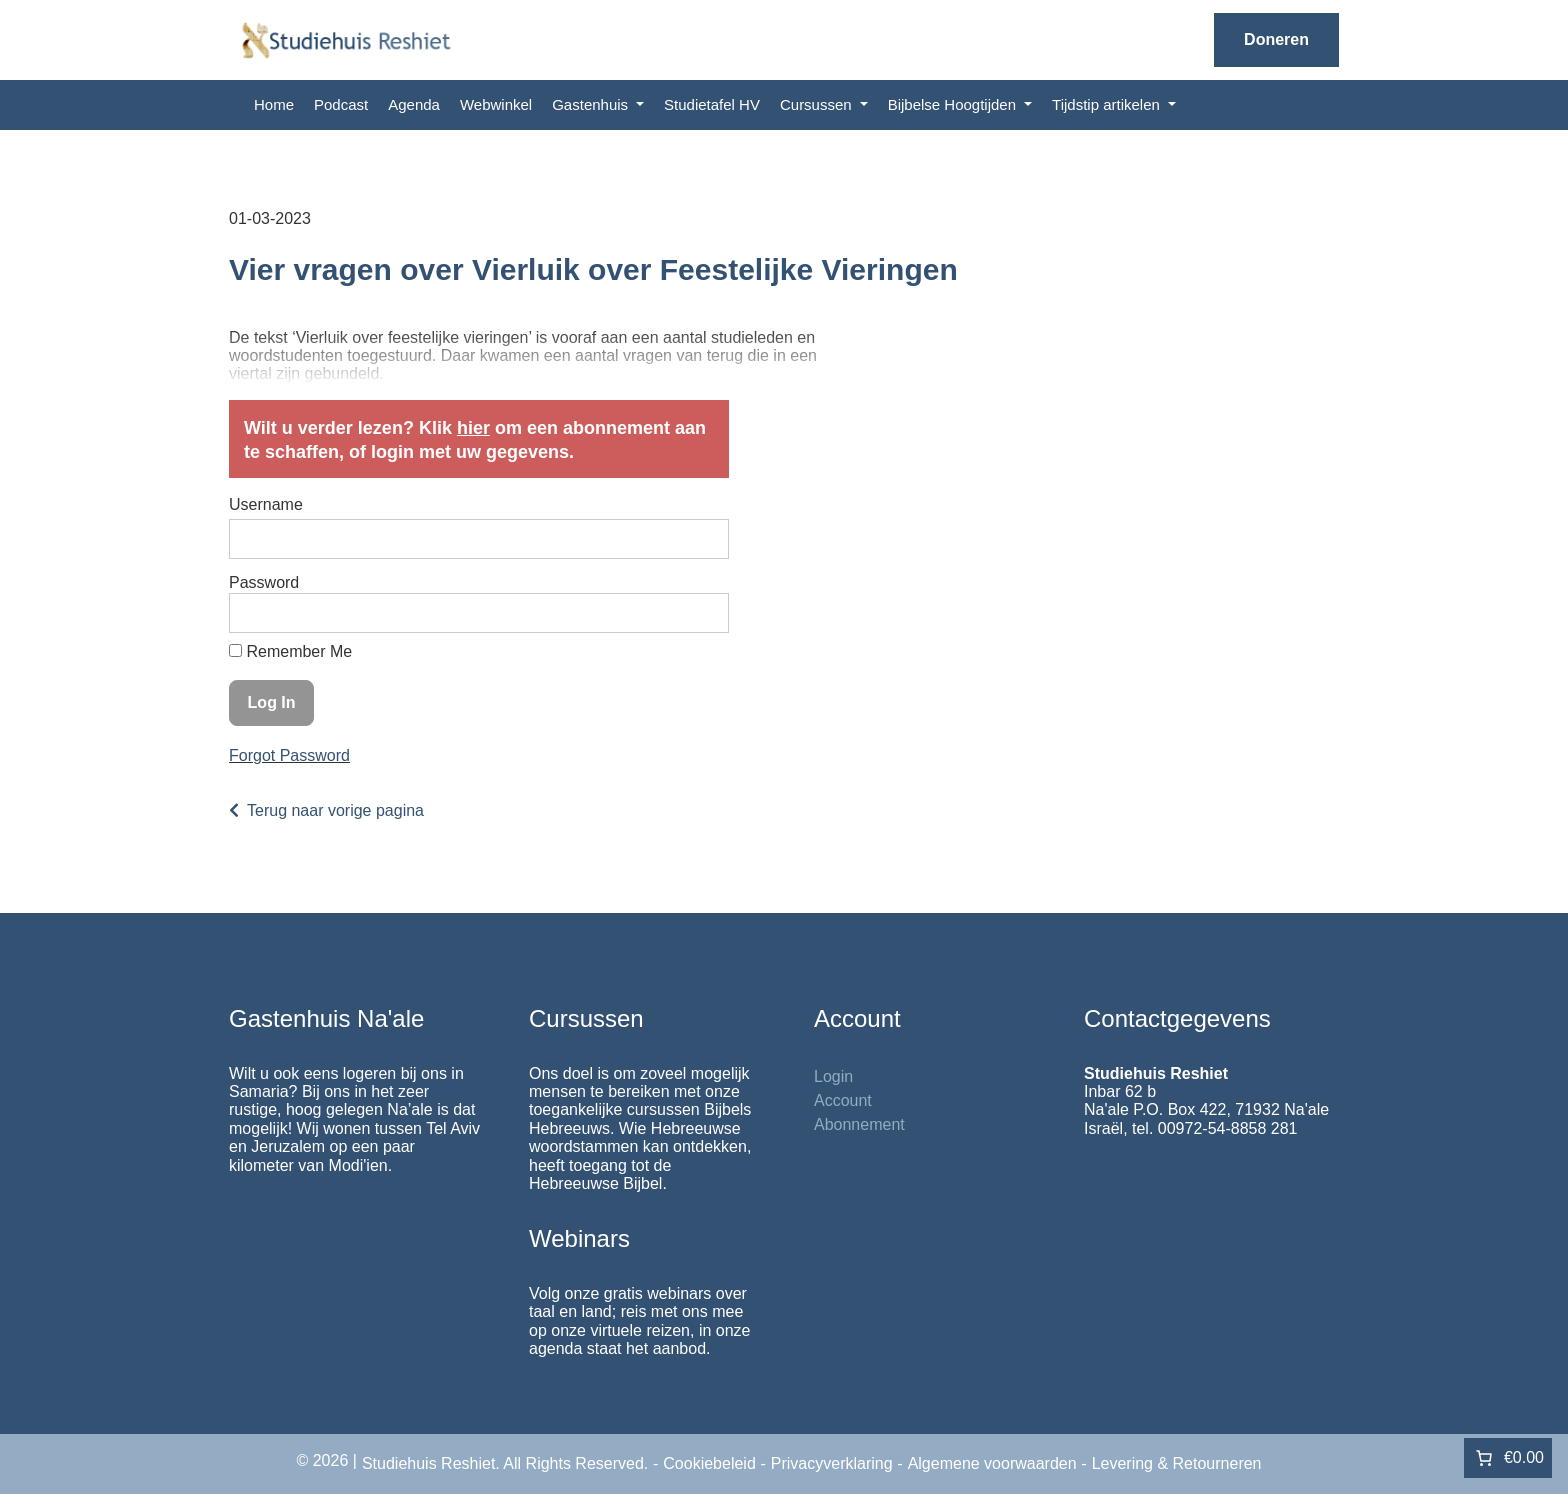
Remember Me (290, 651)
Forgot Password (289, 755)
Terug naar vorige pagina (335, 810)
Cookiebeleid (709, 1463)
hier (473, 428)
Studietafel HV (712, 104)
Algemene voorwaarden (992, 1463)
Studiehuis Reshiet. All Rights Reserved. (505, 1463)
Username (266, 504)
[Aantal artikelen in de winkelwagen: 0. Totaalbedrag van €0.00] (1508, 1458)
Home (274, 104)
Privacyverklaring (832, 1463)
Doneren (1276, 39)
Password (264, 582)
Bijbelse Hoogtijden (954, 104)
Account (843, 1100)
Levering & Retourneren (1177, 1463)
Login (833, 1076)
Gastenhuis (592, 104)
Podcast (341, 104)
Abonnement (859, 1124)
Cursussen (818, 104)
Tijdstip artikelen (1108, 104)
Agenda (414, 104)
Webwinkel (496, 104)
